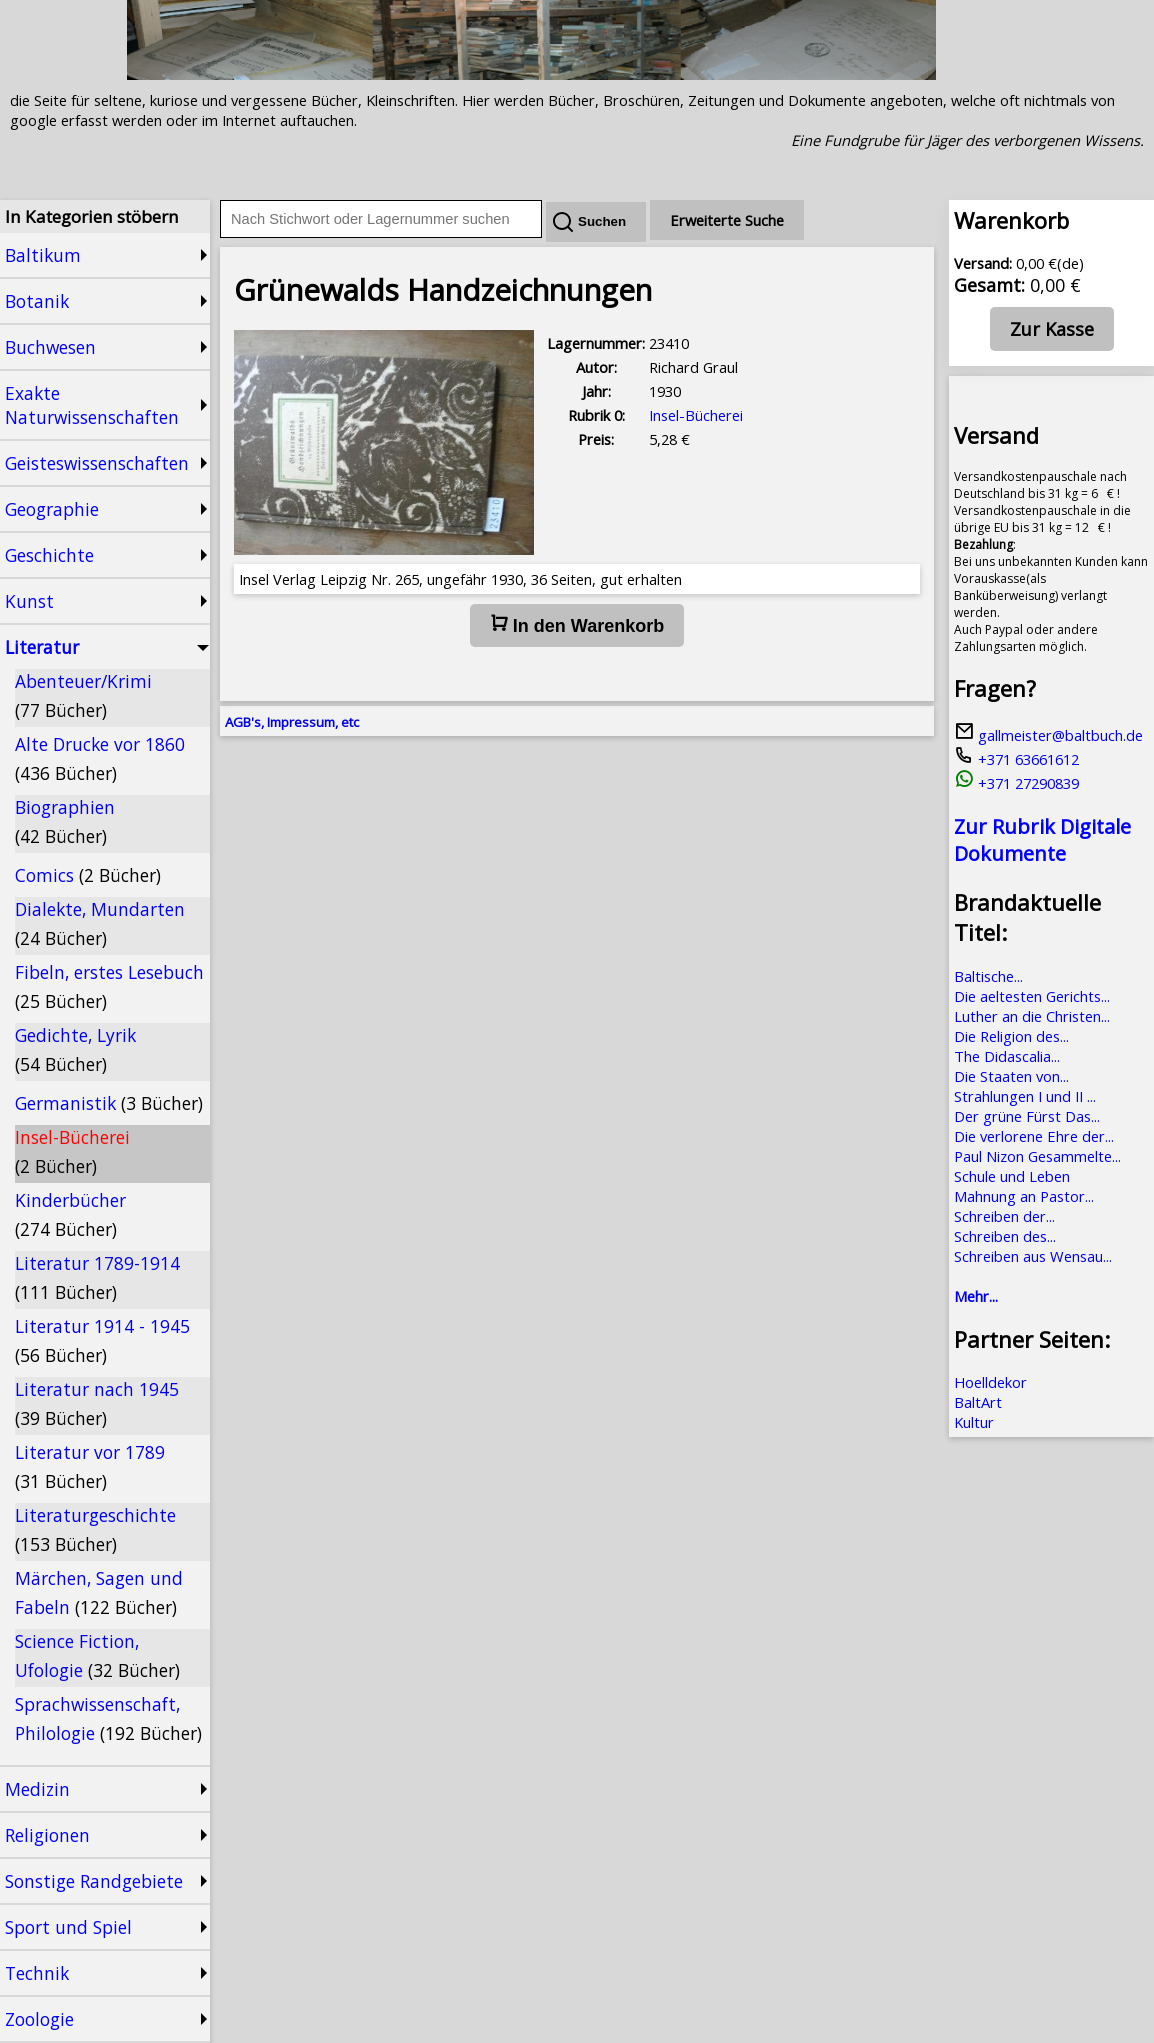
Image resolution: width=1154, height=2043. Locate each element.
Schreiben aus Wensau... (1033, 1256)
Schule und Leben (1012, 1176)
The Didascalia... (1007, 1056)
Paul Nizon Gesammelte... (1037, 1156)
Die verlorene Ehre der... (1034, 1136)
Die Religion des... (1011, 1036)
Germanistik (109, 1103)
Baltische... (988, 976)
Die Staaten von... (1011, 1076)
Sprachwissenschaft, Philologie (108, 1718)
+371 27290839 (1016, 783)
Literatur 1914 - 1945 (102, 1340)
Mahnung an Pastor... (1024, 1196)
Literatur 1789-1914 (97, 1277)
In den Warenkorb (577, 625)
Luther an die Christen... (1032, 1016)
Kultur (974, 1422)
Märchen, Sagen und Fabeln (99, 1592)
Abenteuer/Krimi (83, 695)
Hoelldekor (990, 1382)
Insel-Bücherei (72, 1151)
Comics (88, 875)
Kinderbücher (70, 1214)
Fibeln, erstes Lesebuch (109, 986)
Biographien (65, 821)
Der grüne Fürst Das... (1027, 1116)
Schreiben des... (1005, 1236)
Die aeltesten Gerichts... (1032, 996)
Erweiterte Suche (727, 220)
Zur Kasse (1052, 329)
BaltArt (978, 1402)
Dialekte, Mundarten (100, 923)
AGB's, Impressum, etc (292, 722)
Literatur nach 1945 (97, 1403)
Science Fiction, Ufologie (97, 1655)
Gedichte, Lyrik (75, 1049)
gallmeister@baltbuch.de (1048, 735)
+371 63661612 (1016, 759)
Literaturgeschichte (95, 1529)
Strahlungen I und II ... (1025, 1096)
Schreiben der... (1004, 1216)
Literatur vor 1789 (90, 1466)
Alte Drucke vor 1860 (100, 758)
